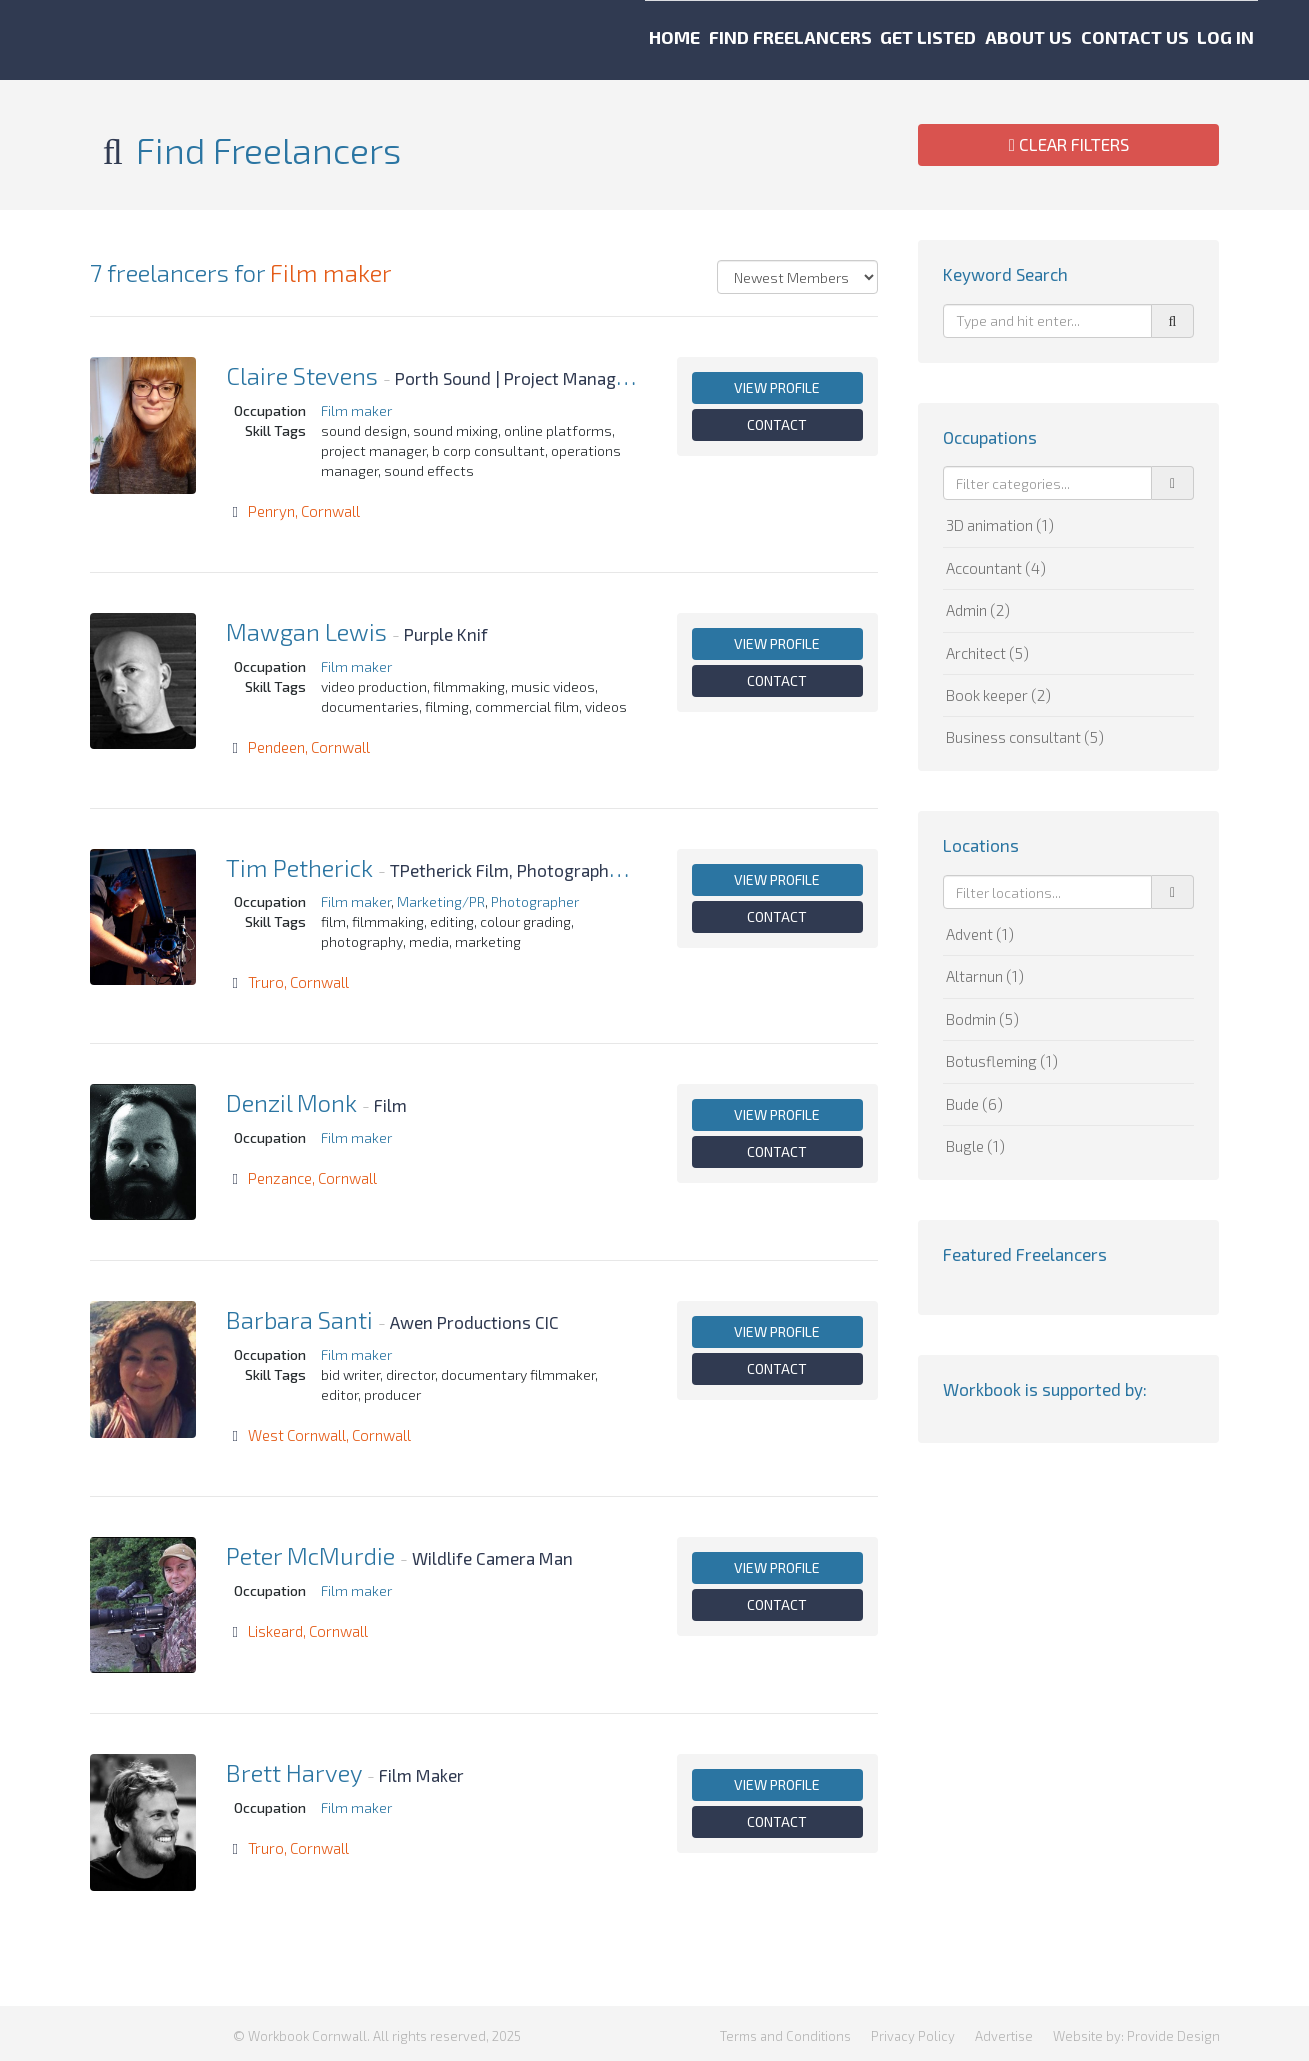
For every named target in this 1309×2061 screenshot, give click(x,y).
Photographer (535, 901)
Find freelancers (634, 40)
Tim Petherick (299, 867)
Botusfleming (1002, 1061)
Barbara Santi (299, 1319)
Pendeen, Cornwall (309, 747)
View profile (777, 387)
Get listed (814, 40)
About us (955, 40)
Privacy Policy (913, 2031)
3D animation (1000, 525)
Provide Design (1173, 2031)
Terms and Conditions (785, 2031)
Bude (974, 1104)
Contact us (1103, 40)
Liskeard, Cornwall (308, 1631)
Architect (987, 653)
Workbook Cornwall (131, 40)
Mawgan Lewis (306, 631)
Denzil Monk (291, 1102)
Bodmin (982, 1019)
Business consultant (1025, 737)
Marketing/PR (441, 901)
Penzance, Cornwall (312, 1178)
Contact (777, 424)
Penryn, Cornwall (304, 511)
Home (477, 40)
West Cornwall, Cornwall (329, 1435)
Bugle (975, 1146)
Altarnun (985, 976)
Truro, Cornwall (298, 982)
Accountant (996, 568)
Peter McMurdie (310, 1555)
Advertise (1004, 2031)
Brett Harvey (294, 1772)
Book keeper (998, 695)
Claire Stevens (302, 375)
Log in (1235, 40)
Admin (978, 610)
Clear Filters (1069, 144)
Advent (980, 934)
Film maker (331, 272)
